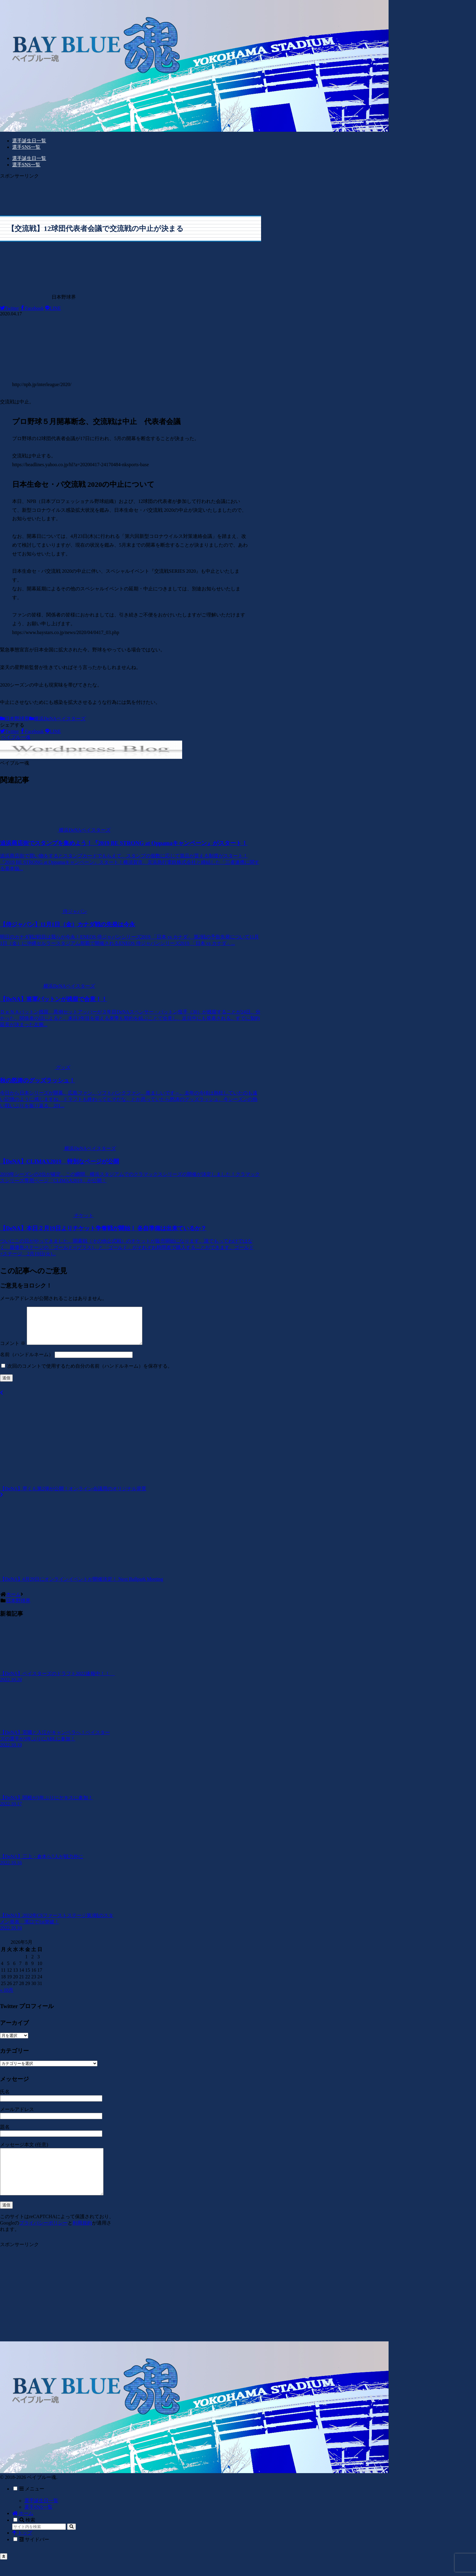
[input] (39, 2543)
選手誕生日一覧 (41, 2517)
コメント (12, 1350)
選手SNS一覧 (38, 2523)
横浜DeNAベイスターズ (57, 718)
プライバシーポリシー (43, 2239)
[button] (71, 2543)
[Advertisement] (130, 193)
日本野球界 (14, 718)
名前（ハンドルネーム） (26, 1361)
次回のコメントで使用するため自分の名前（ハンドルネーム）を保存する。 (89, 1373)
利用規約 (82, 2239)
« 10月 (6, 1997)
